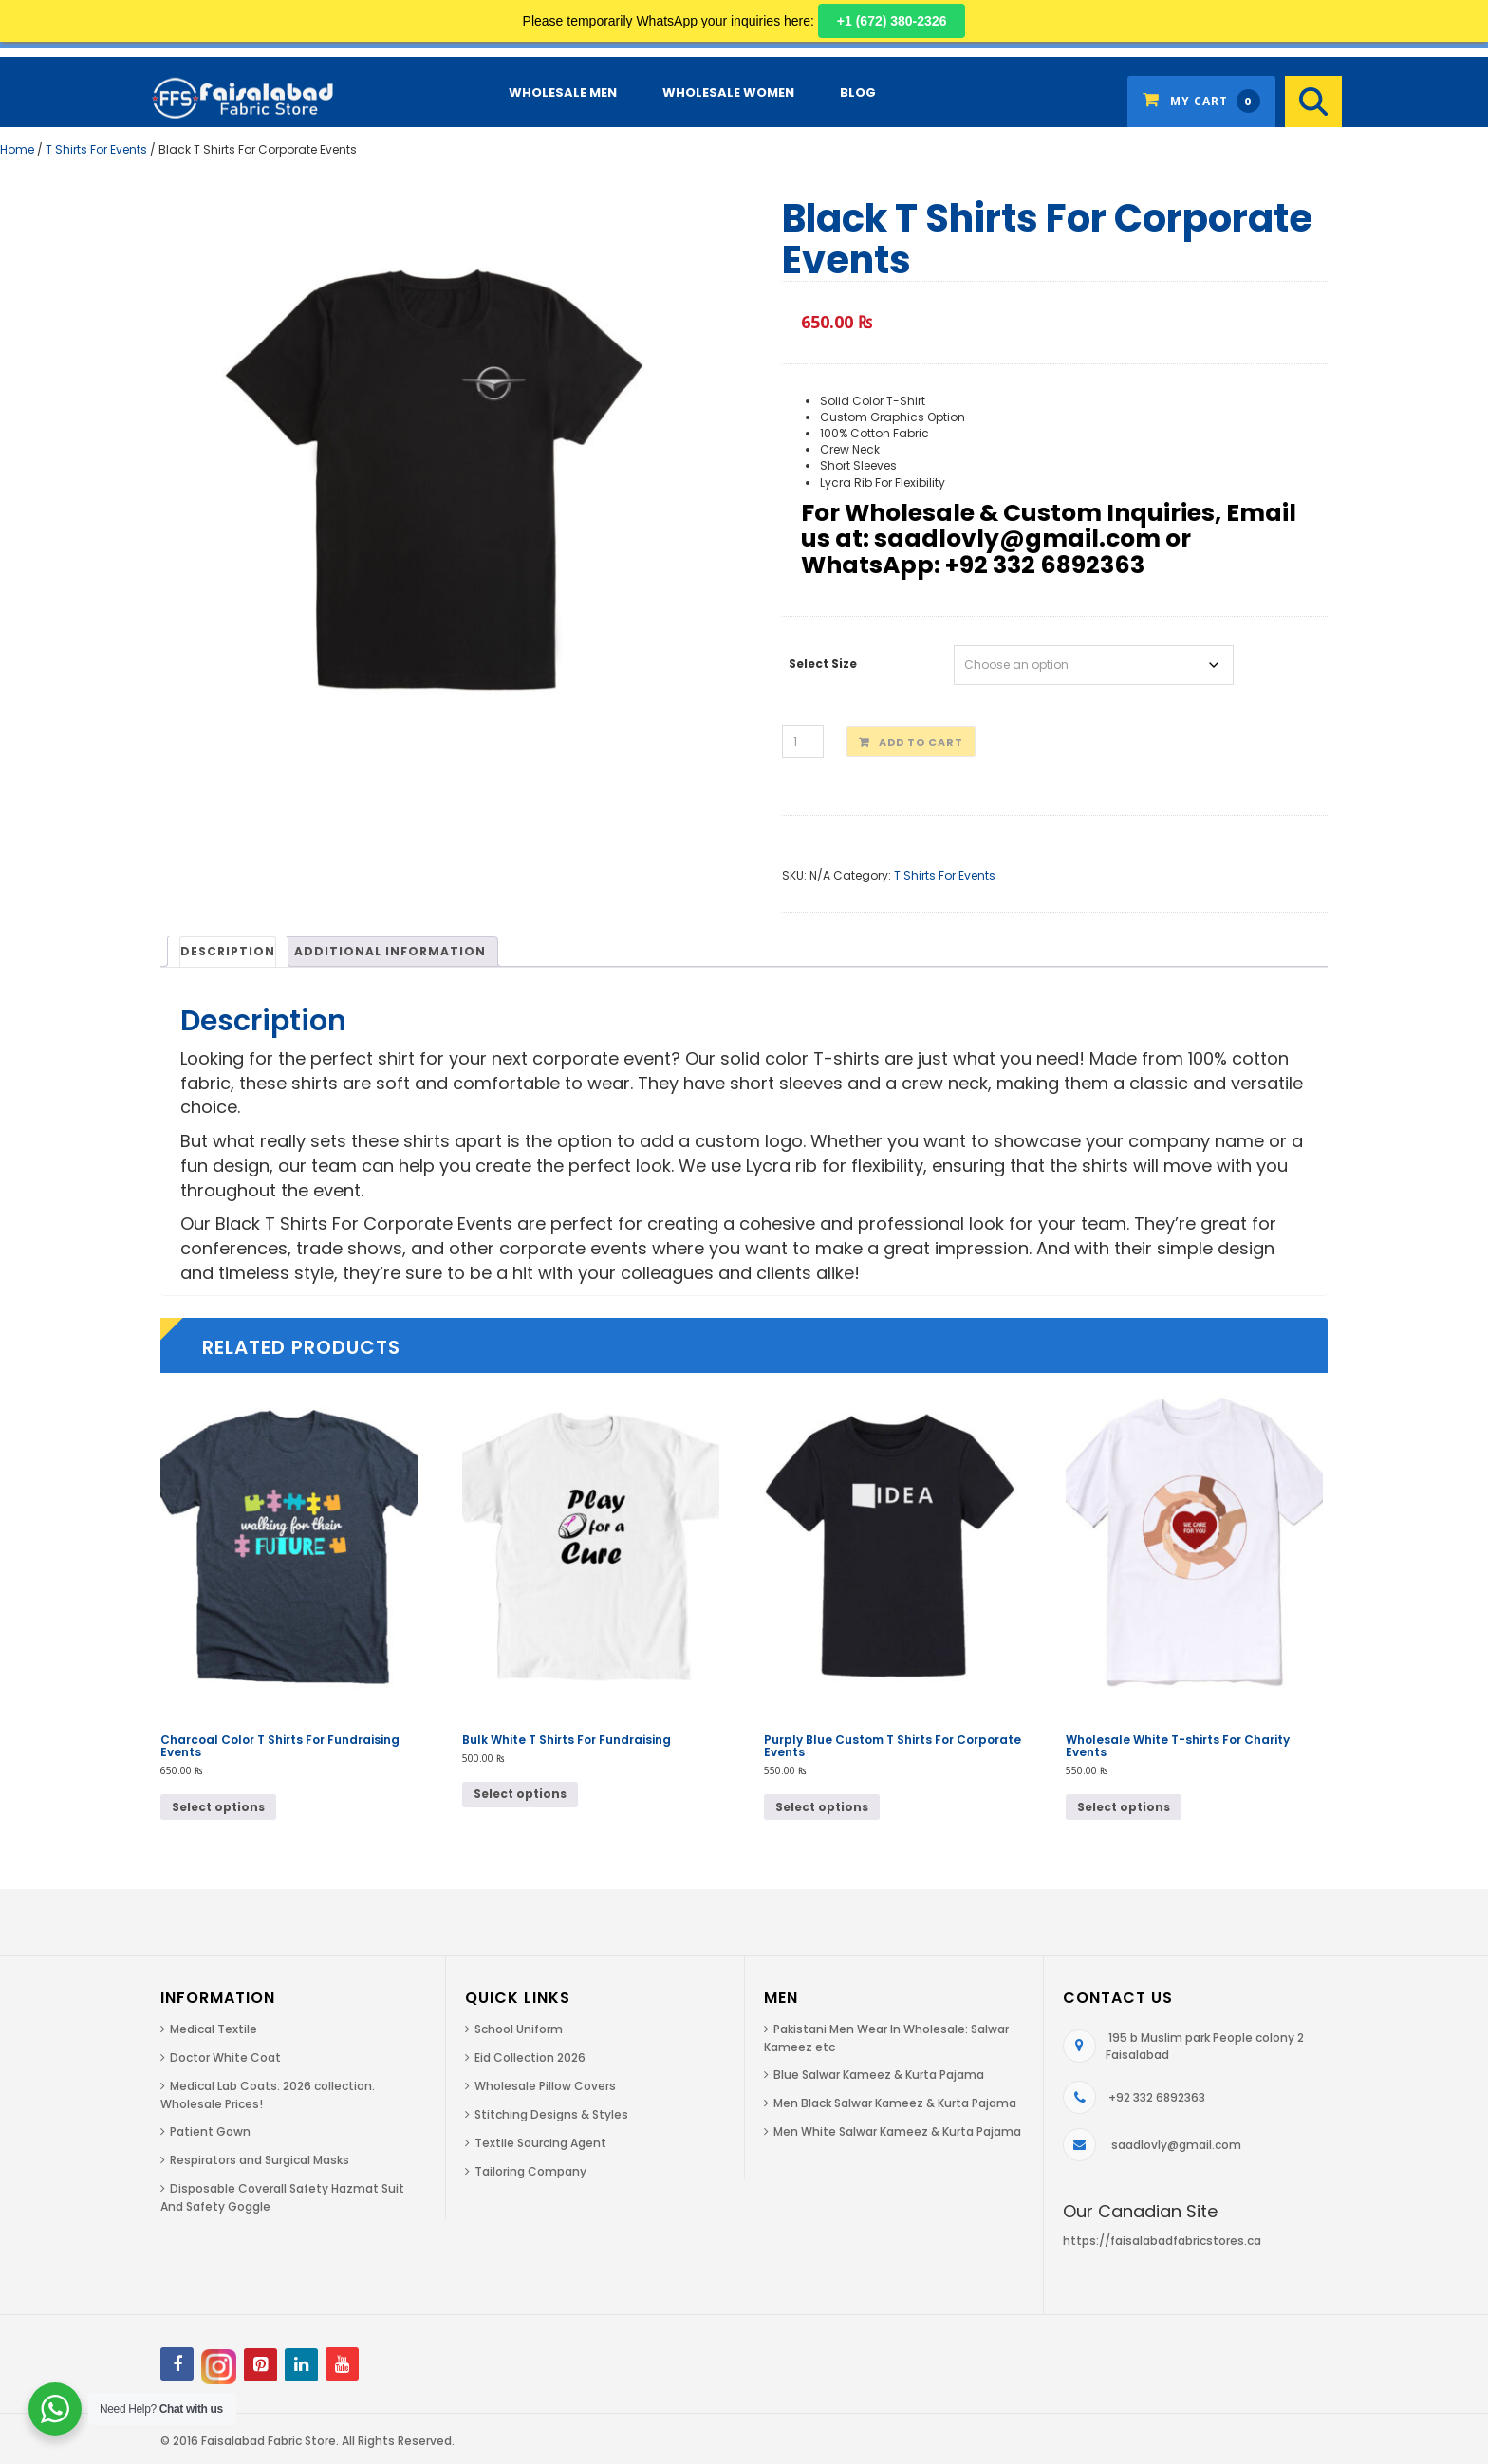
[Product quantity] (803, 741)
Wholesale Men (563, 92)
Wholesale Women (728, 92)
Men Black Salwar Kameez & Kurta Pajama (894, 2103)
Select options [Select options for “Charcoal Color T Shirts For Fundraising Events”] (218, 1807)
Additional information (390, 951)
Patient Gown (210, 2131)
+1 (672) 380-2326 (892, 20)
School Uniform (518, 2029)
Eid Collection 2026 (530, 2057)
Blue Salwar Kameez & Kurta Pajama (878, 2074)
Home (17, 149)
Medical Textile (213, 2029)
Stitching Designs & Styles (551, 2114)
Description (227, 951)
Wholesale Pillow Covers (545, 2086)
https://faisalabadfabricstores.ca (1162, 2240)
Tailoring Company (530, 2171)
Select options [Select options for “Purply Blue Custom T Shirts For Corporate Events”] (821, 1807)
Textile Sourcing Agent (540, 2143)
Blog (858, 92)
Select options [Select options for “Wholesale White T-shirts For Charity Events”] (1123, 1807)
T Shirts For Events (96, 149)
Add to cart (921, 742)
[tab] (227, 951)
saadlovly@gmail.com (1176, 2145)
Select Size (823, 664)
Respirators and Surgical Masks (259, 2160)
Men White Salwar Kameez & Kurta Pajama (897, 2131)
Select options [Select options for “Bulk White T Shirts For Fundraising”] (520, 1794)
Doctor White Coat (225, 2057)
